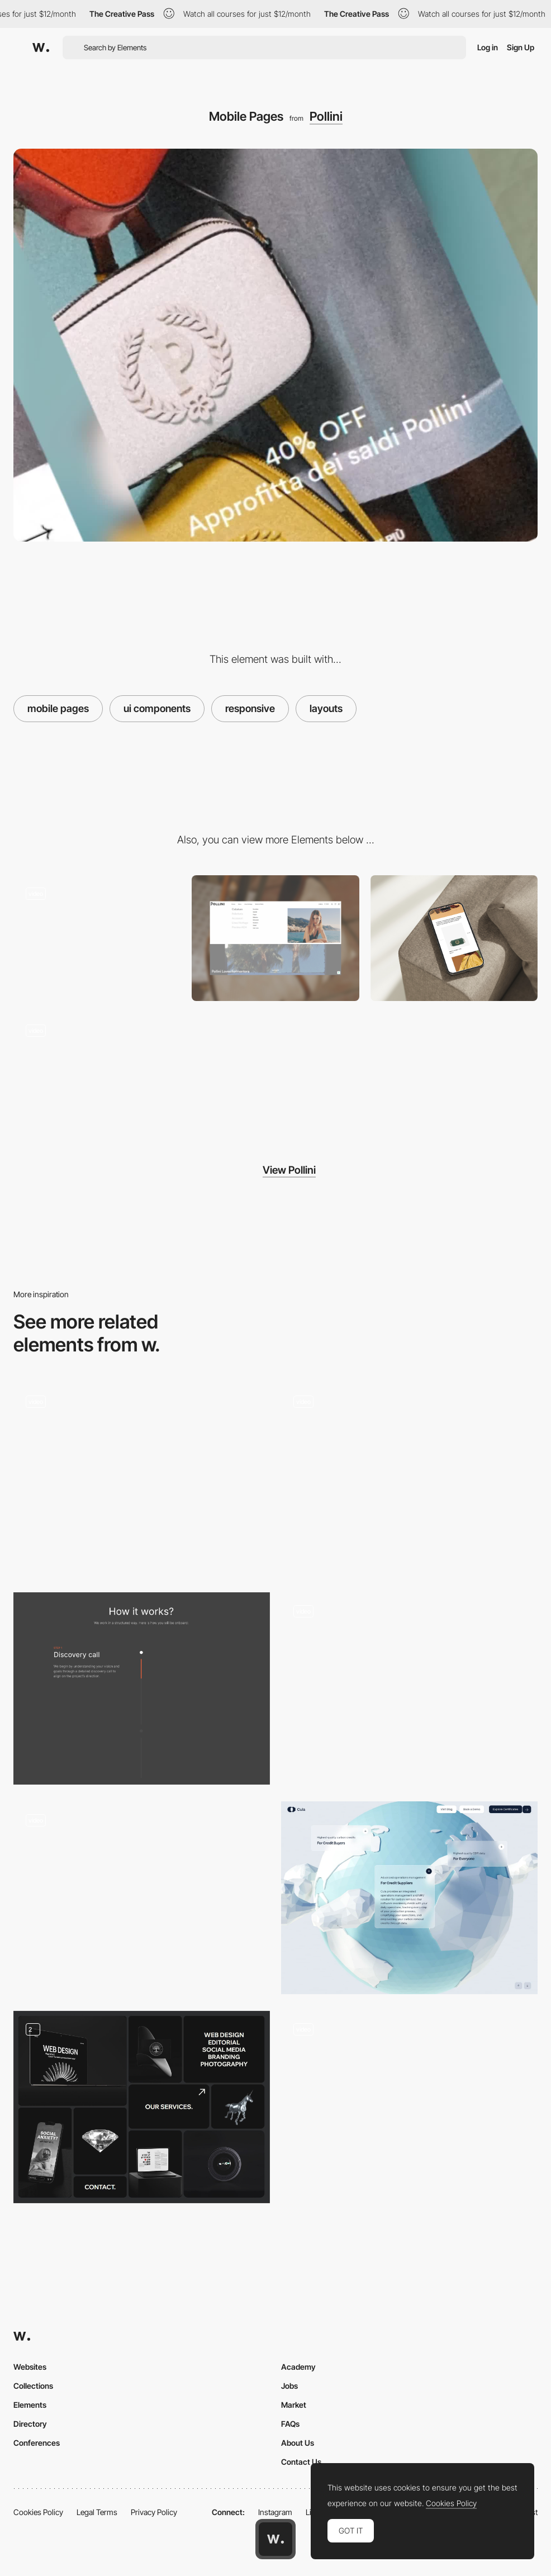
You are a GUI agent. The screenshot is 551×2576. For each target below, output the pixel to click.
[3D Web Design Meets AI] (409, 2107)
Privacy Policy (154, 2512)
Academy (298, 2366)
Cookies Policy (38, 2512)
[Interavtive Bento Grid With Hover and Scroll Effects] (141, 2107)
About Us (297, 2442)
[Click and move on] (409, 1475)
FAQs (290, 2423)
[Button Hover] (141, 1479)
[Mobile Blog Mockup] (454, 938)
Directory (30, 2423)
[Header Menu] (275, 937)
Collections (33, 2385)
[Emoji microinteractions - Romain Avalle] (409, 1684)
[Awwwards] (40, 47)
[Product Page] (96, 937)
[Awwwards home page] (275, 2539)
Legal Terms (97, 2512)
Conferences (36, 2442)
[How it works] (141, 1688)
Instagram (275, 2512)
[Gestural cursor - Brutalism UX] (141, 1893)
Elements (29, 2404)
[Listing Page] (96, 1074)
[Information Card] (409, 1897)
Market (293, 2404)
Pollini (326, 116)
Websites (29, 2366)
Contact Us (301, 2461)
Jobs (289, 2385)
